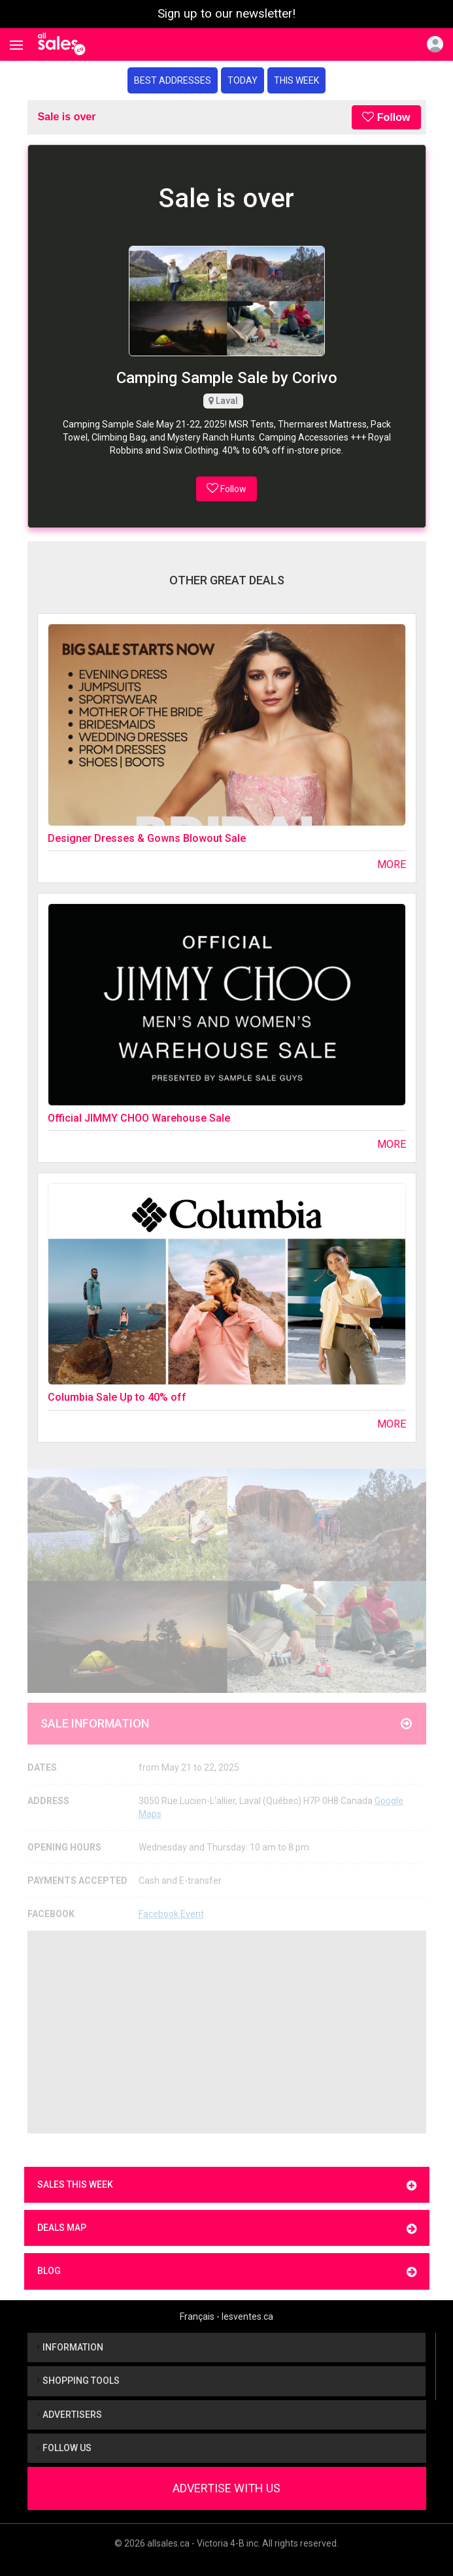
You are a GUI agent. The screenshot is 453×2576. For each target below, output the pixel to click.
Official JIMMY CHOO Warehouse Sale (139, 1118)
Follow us (64, 2448)
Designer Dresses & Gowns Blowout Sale (147, 838)
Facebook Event (171, 1914)
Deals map (226, 2228)
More (391, 864)
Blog (226, 2272)
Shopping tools (78, 2380)
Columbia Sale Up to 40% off (117, 1397)
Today (242, 80)
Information (70, 2347)
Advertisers (69, 2414)
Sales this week (226, 2185)
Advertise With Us (226, 2488)
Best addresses (172, 80)
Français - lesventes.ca (226, 2316)
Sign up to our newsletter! (226, 14)
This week (296, 80)
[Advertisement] (226, 2032)
